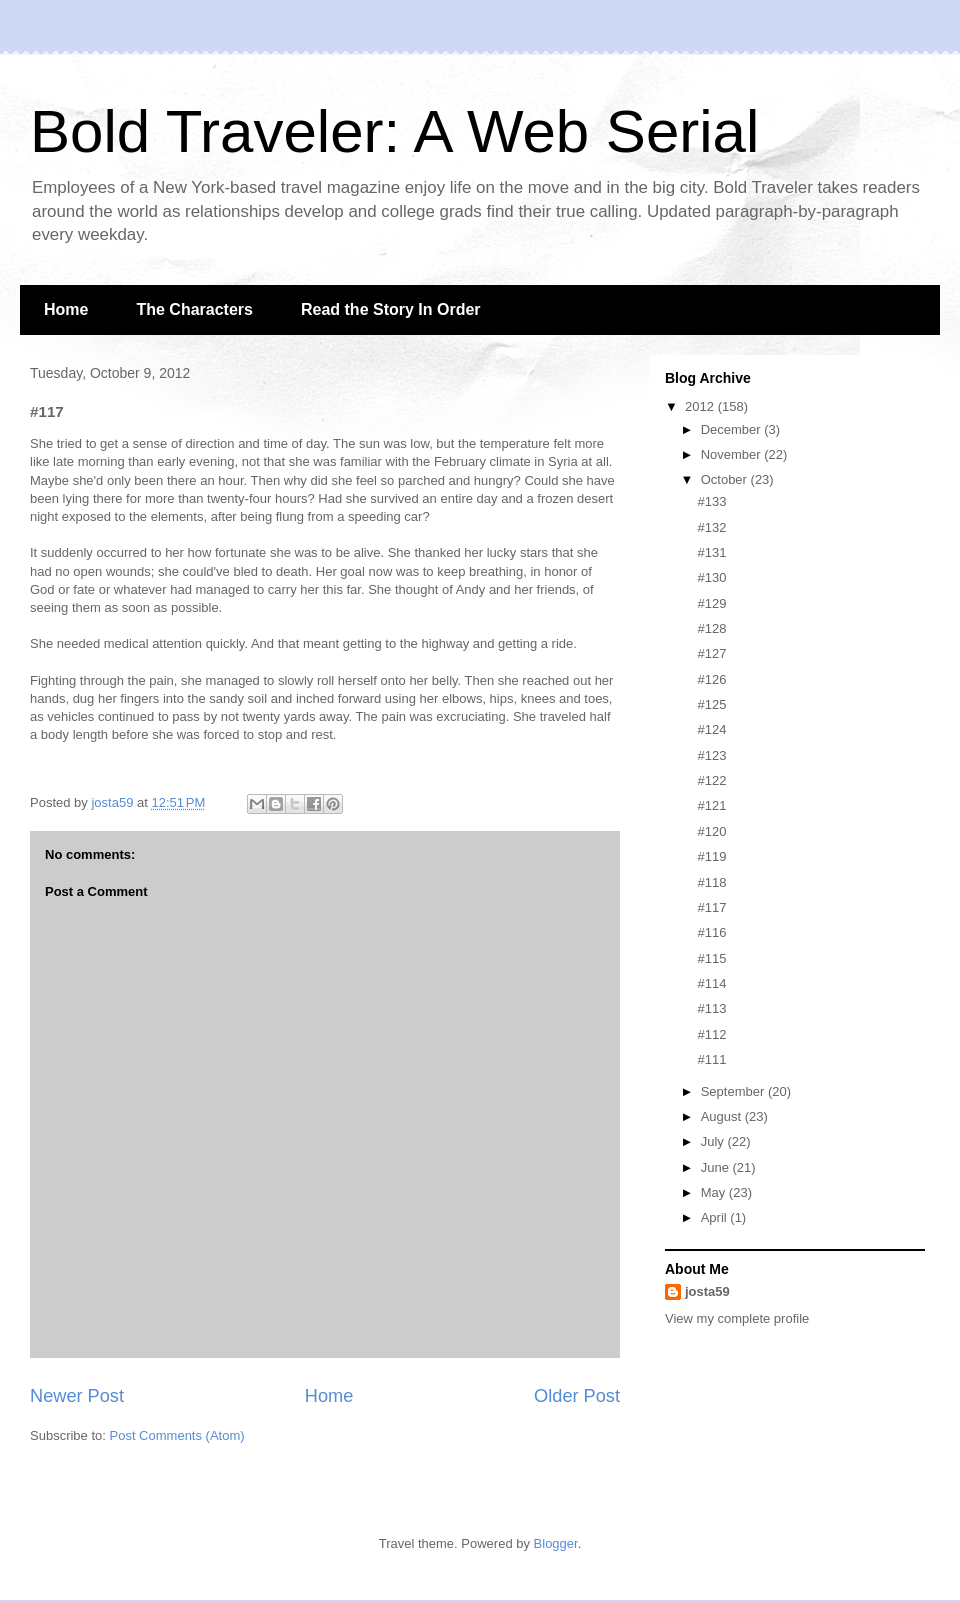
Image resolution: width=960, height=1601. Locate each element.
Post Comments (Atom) (177, 1435)
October (726, 479)
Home (66, 309)
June (717, 1167)
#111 (711, 1059)
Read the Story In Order (391, 309)
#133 (711, 501)
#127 (711, 653)
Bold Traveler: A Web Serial (394, 131)
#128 (711, 628)
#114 (711, 983)
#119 (711, 856)
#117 (711, 907)
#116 (711, 932)
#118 (711, 882)
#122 (711, 780)
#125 (711, 704)
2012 (701, 406)
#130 (711, 577)
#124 (711, 729)
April (716, 1217)
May (715, 1192)
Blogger (556, 1543)
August (723, 1116)
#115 (711, 958)
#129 (711, 603)
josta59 (707, 1291)
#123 (711, 755)
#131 (711, 552)
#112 (711, 1034)
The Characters (194, 309)
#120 (711, 831)
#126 (711, 679)
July (714, 1141)
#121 (711, 805)
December (733, 429)
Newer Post (77, 1396)
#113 (711, 1008)
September (734, 1091)
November (733, 454)
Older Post (577, 1396)
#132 (711, 527)
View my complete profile (737, 1318)
